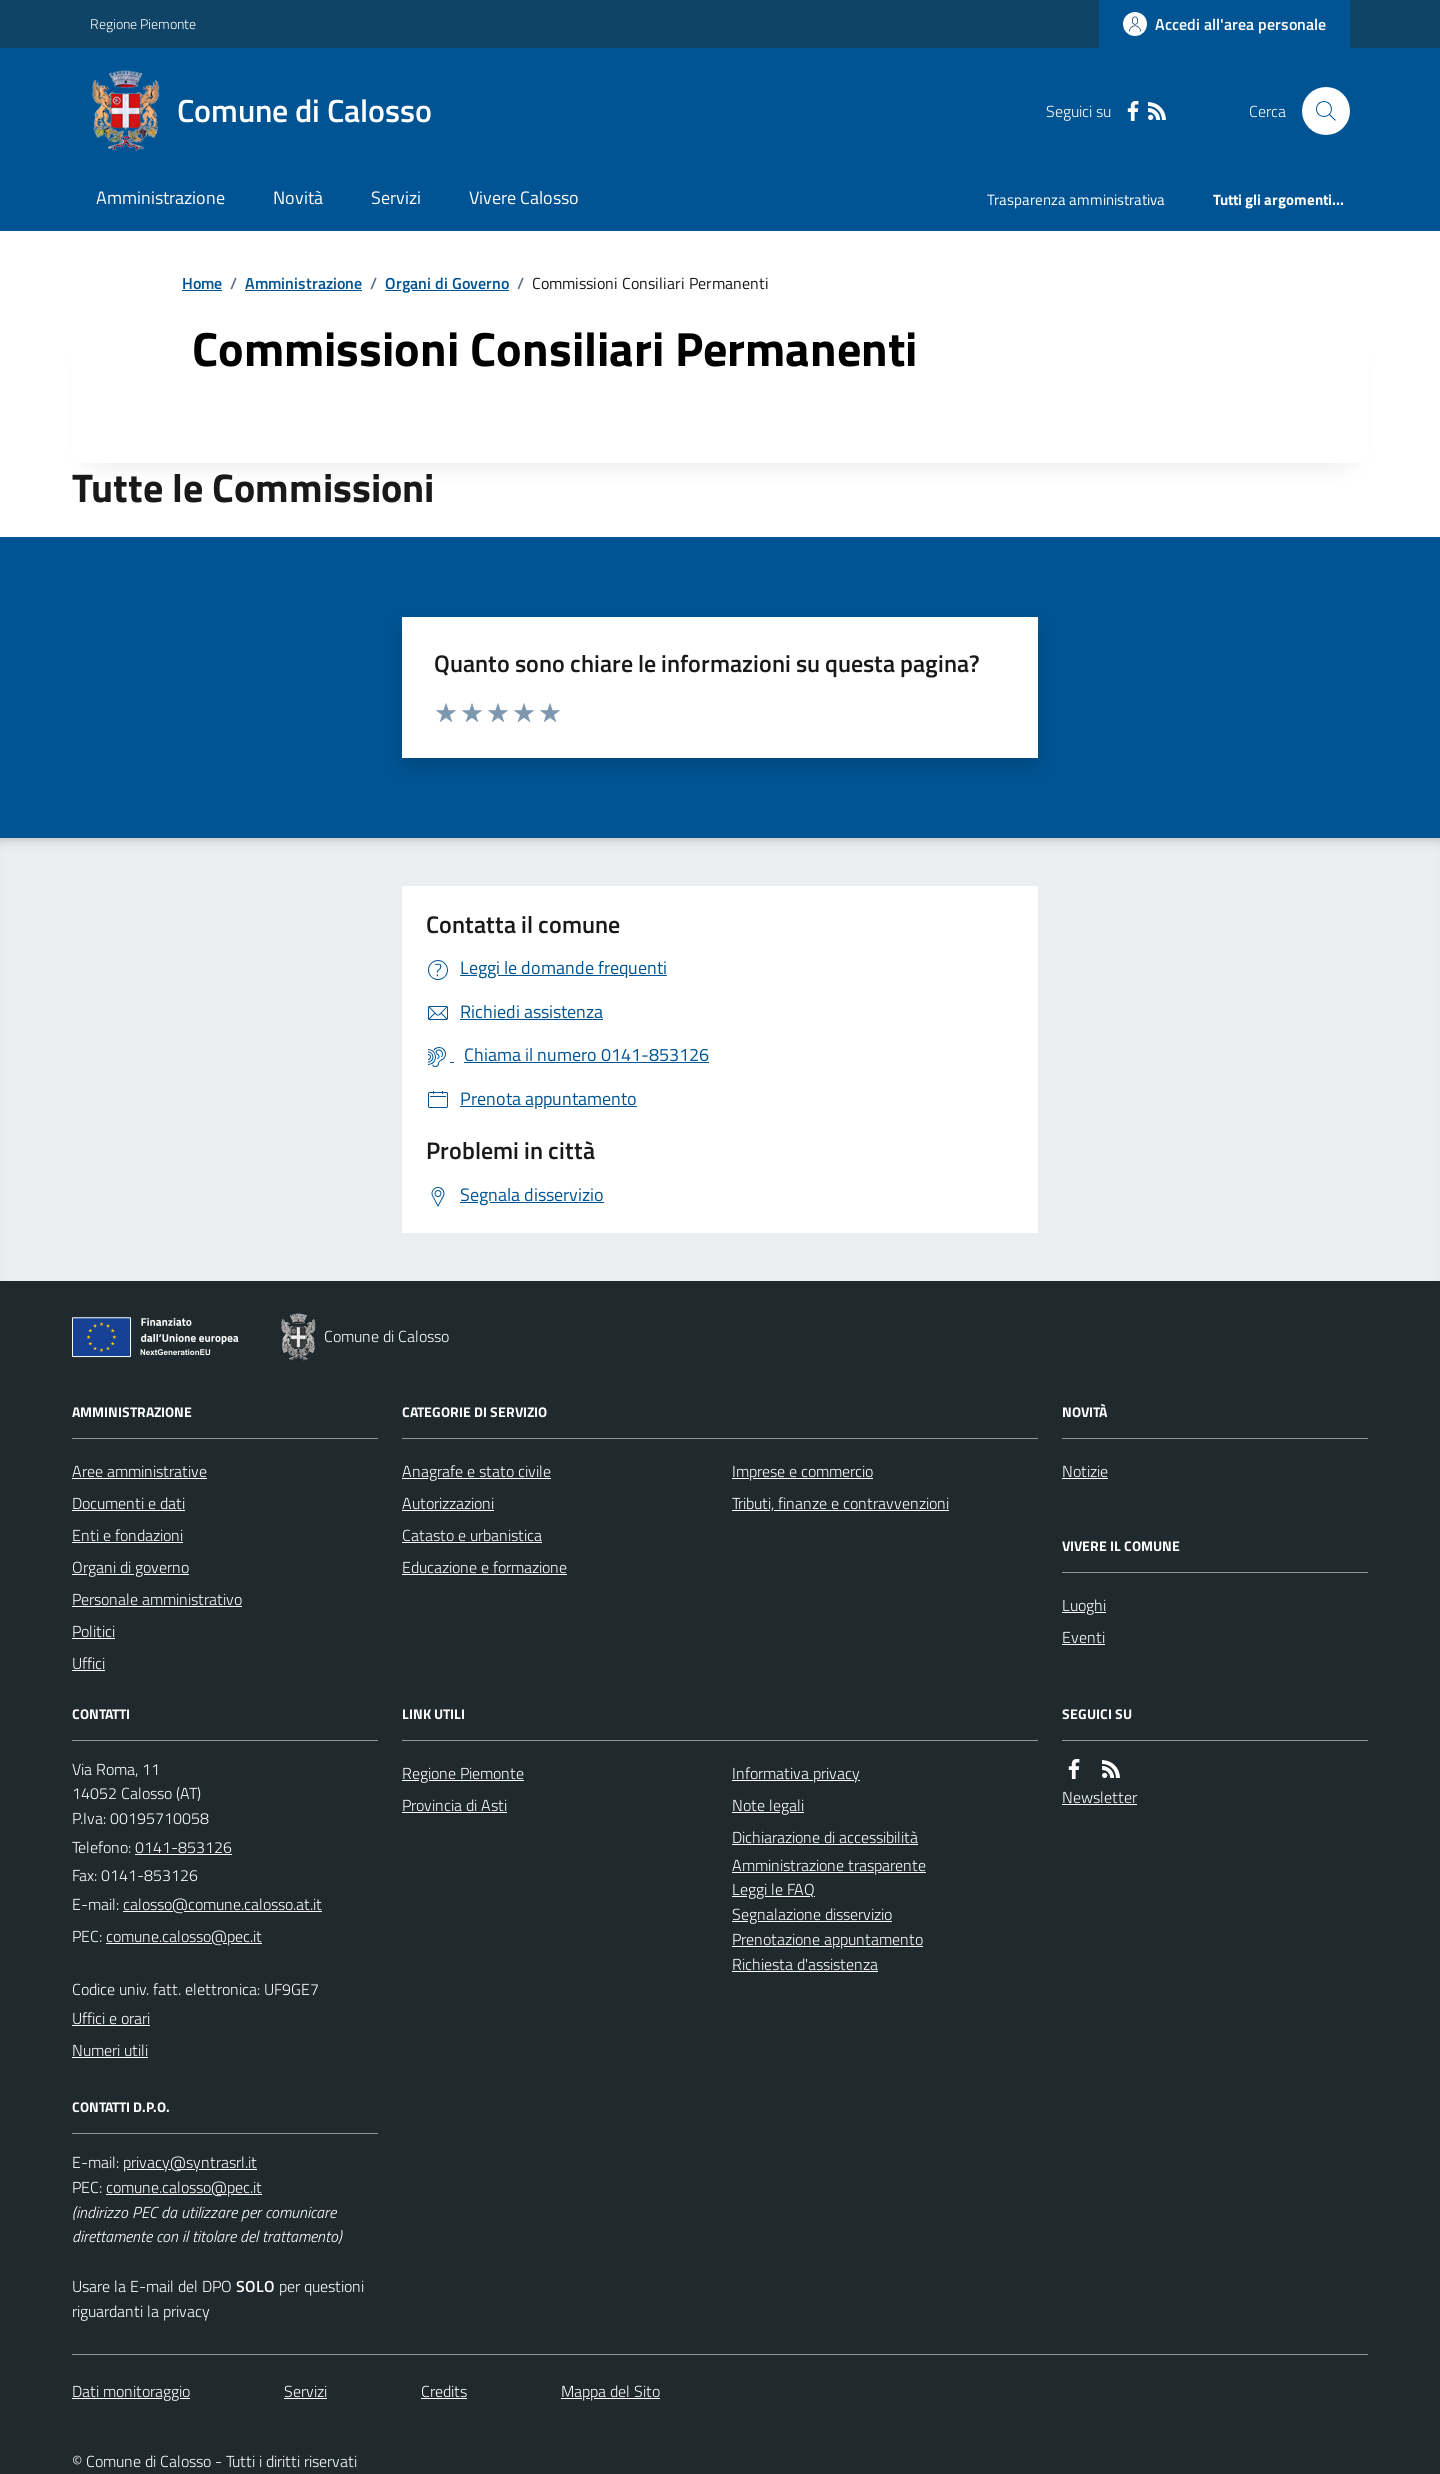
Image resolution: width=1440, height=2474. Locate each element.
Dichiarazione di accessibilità (825, 1837)
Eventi (1083, 1637)
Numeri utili (110, 2050)
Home (202, 283)
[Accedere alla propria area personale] (1224, 24)
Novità (298, 197)
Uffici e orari (111, 2018)
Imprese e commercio (802, 1471)
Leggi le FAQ (773, 1889)
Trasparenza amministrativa (1076, 199)
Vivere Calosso (524, 197)
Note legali (768, 1805)
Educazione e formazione (484, 1567)
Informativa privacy (796, 1773)
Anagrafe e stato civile (476, 1471)
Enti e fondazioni (127, 1535)
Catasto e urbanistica (472, 1535)
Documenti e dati (128, 1503)
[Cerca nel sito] (1318, 111)
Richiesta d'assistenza (805, 1964)
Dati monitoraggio (131, 2391)
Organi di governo (130, 1567)
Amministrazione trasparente (829, 1865)
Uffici (88, 1663)
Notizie (1085, 1471)
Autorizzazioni (448, 1503)
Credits (444, 2391)
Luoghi (1084, 1605)
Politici (93, 1631)
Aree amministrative (139, 1471)
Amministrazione (160, 197)
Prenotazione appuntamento (827, 1939)
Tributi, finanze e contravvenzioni (840, 1503)
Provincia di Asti (454, 1805)
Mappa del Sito (610, 2391)
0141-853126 (183, 1847)
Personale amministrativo (157, 1599)
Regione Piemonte (143, 23)
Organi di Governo (447, 283)
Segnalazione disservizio (812, 1914)
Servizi (396, 197)
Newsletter (1099, 1797)
